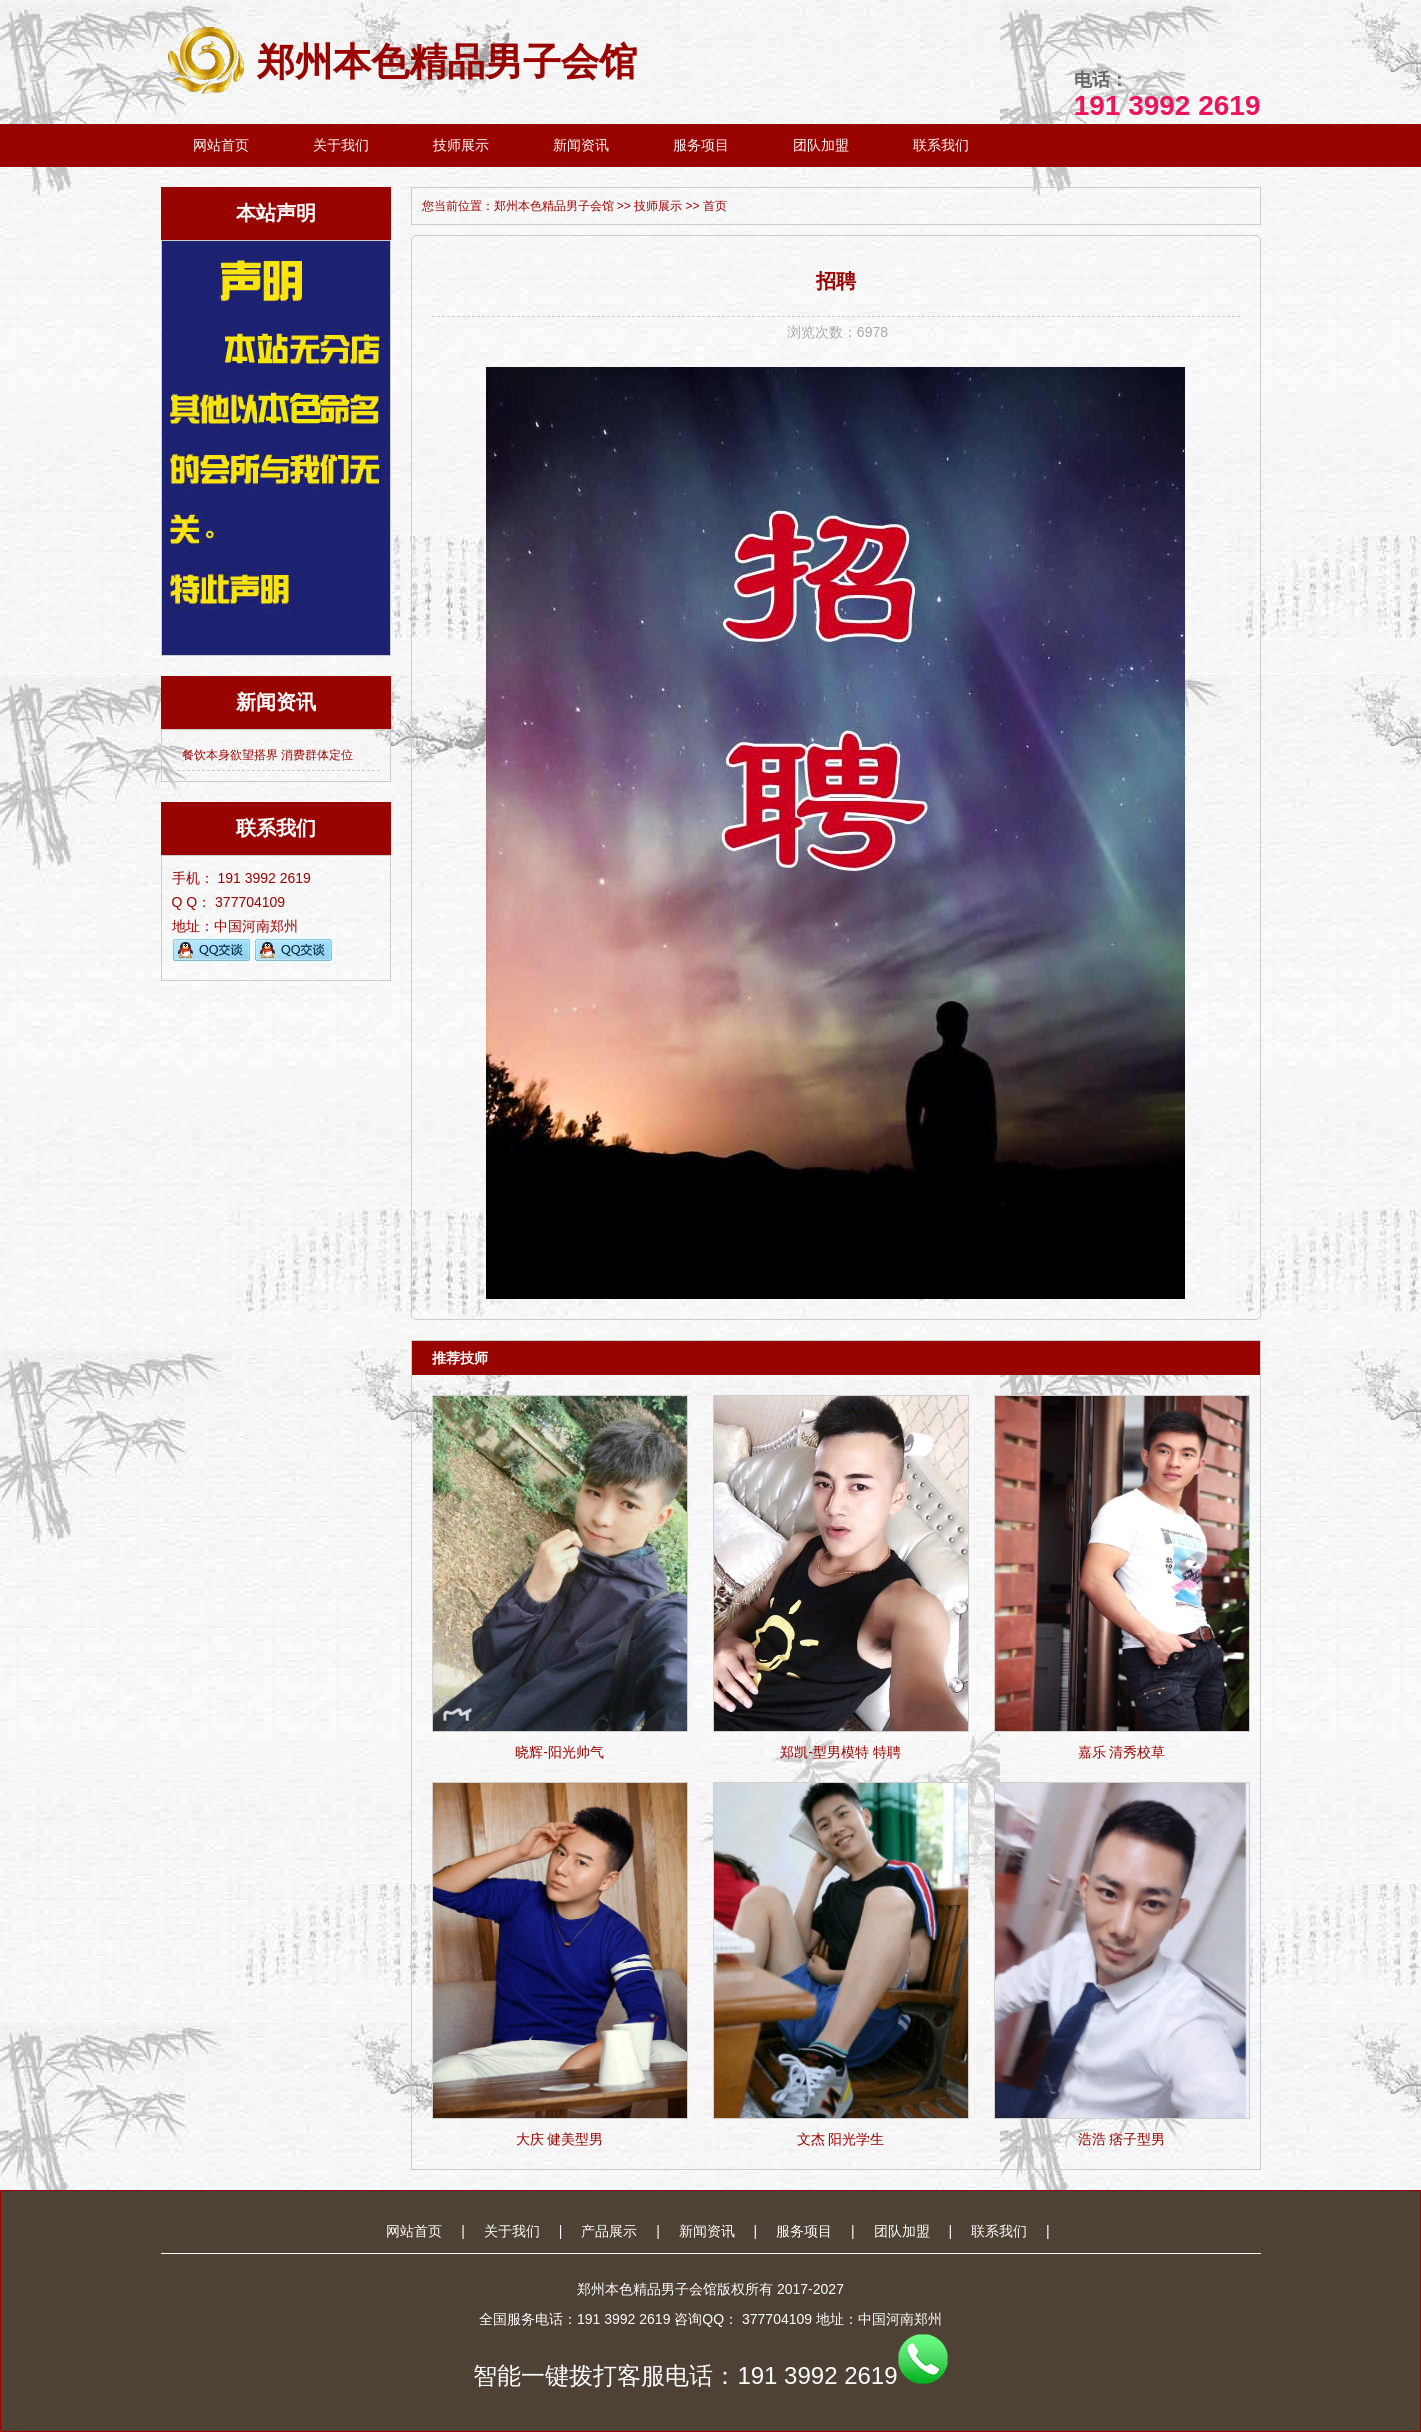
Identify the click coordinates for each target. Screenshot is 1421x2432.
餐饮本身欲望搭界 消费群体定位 (267, 755)
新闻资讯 (581, 145)
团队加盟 (821, 145)
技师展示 (461, 145)
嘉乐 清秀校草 (1122, 1752)
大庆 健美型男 (560, 2139)
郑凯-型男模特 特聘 (840, 1752)
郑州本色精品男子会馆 (399, 62)
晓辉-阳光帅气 (559, 1752)
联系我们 (941, 145)
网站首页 (221, 145)
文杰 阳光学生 (841, 2139)
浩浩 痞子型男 (1122, 2139)
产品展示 (609, 2231)
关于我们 (341, 145)
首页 (715, 206)
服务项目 (701, 145)
